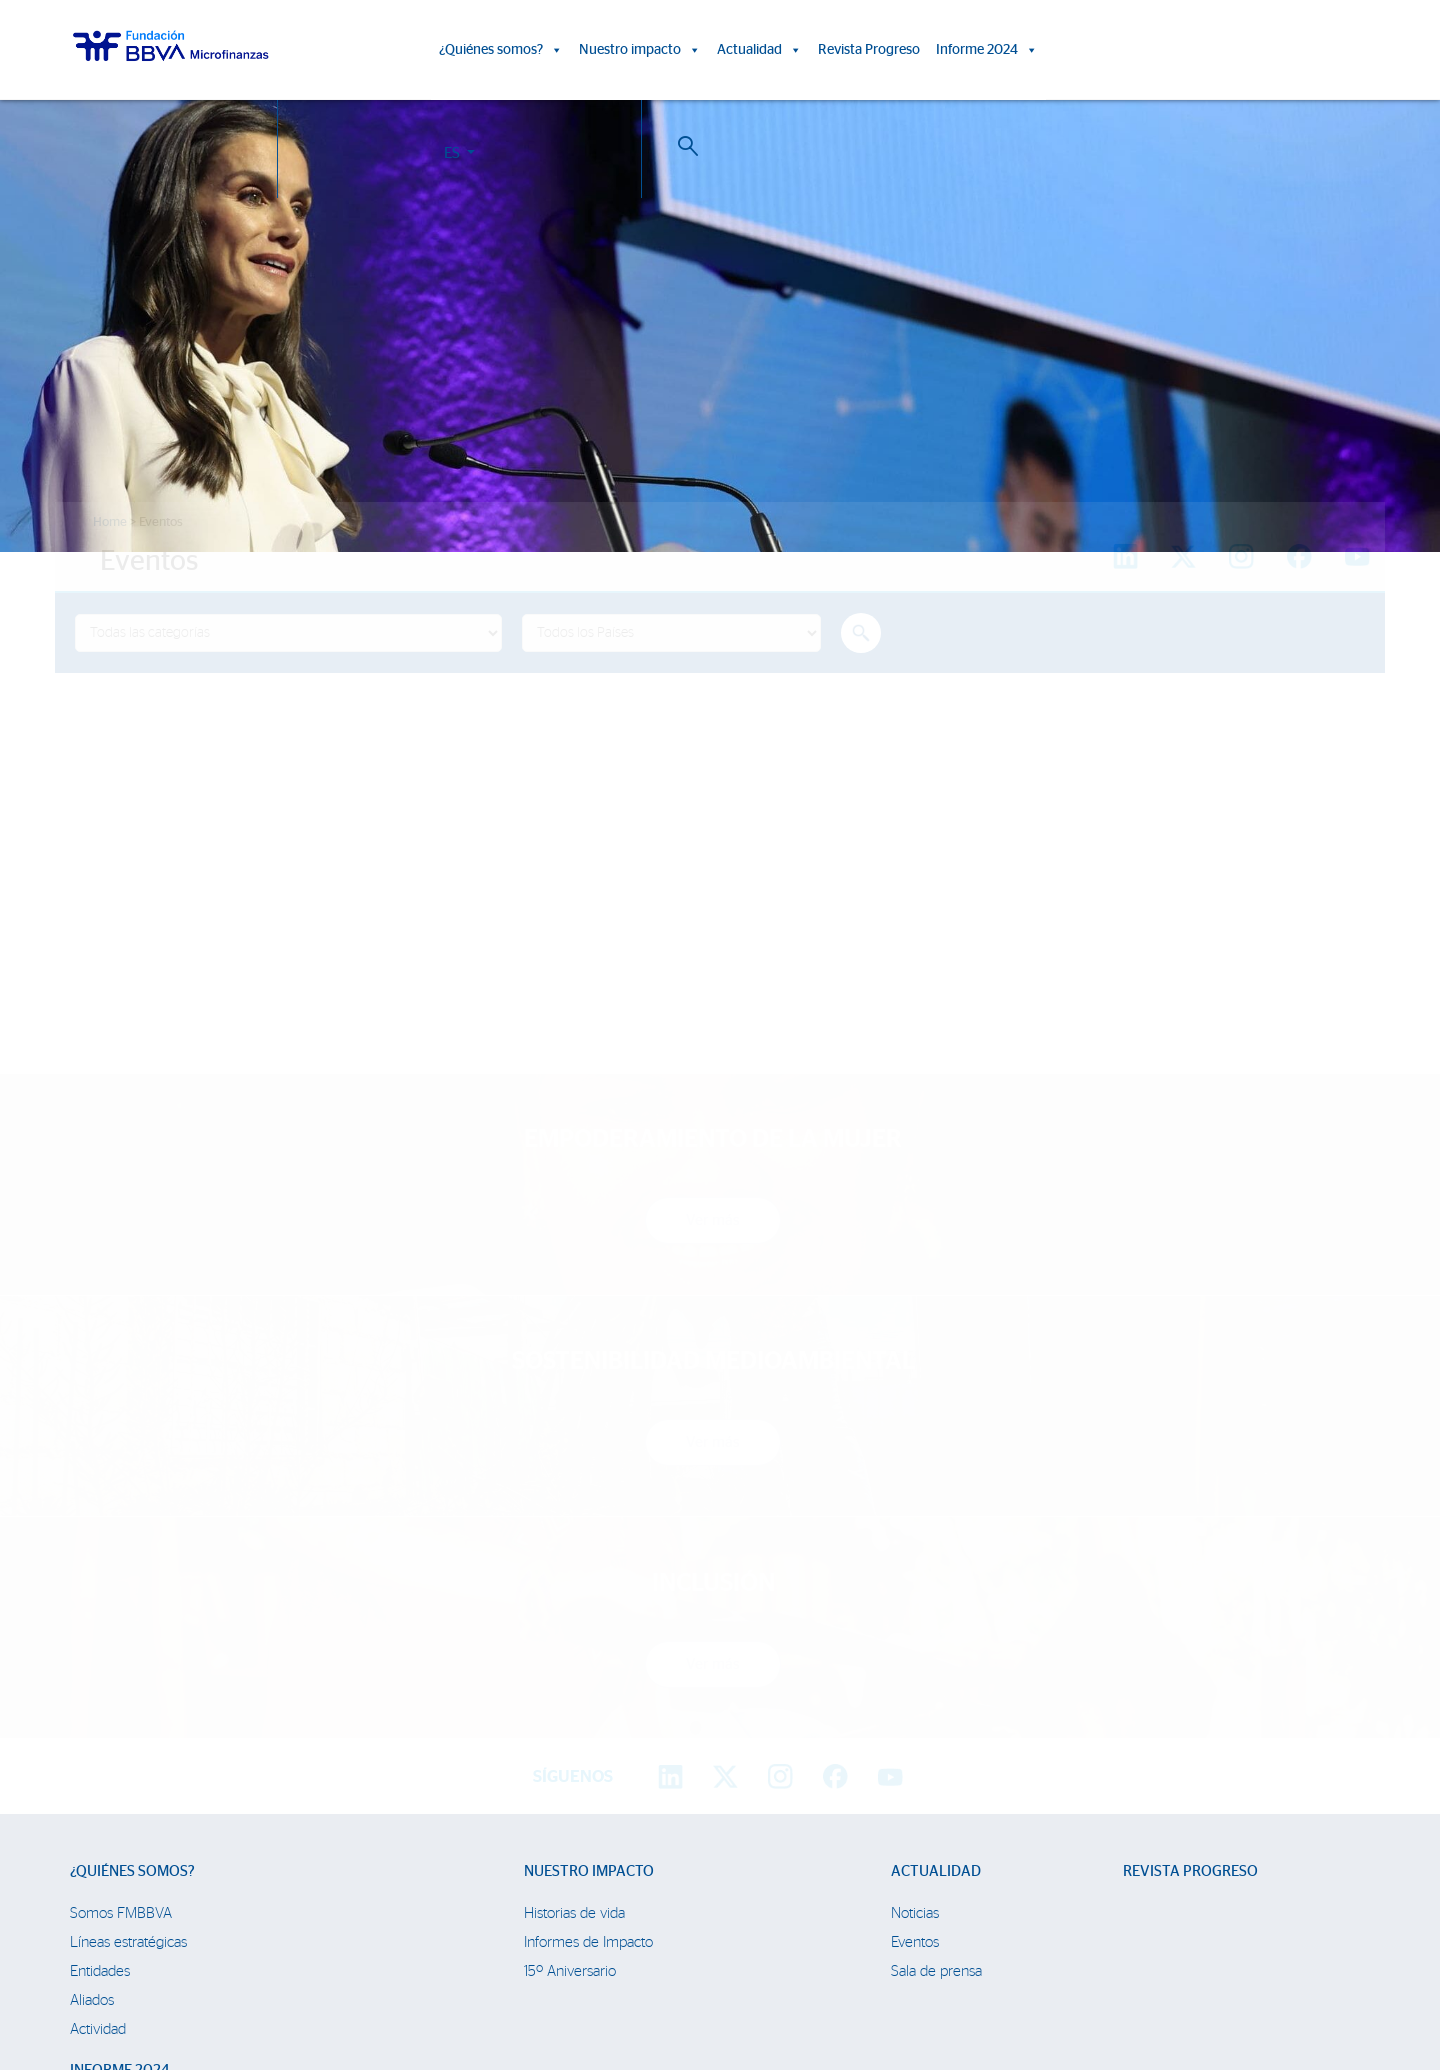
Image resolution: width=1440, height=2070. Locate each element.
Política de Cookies (688, 1977)
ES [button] (1240, 53)
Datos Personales (855, 1977)
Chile (85, 1860)
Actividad (98, 1661)
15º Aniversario (570, 1603)
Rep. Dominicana (122, 1831)
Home (110, 522)
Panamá (95, 1889)
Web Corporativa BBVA (964, 1977)
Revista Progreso (869, 50)
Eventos (915, 1574)
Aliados (92, 1632)
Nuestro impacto (640, 50)
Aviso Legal (773, 1977)
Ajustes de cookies (63, 2014)
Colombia (99, 1773)
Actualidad (759, 50)
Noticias (915, 1545)
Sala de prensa (936, 1603)
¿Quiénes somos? (501, 50)
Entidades (100, 1603)
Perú (84, 1802)
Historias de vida (574, 1545)
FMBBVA (97, 1744)
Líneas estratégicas (128, 1574)
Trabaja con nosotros (182, 1955)
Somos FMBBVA (121, 1545)
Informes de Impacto (588, 1574)
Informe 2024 (987, 50)
